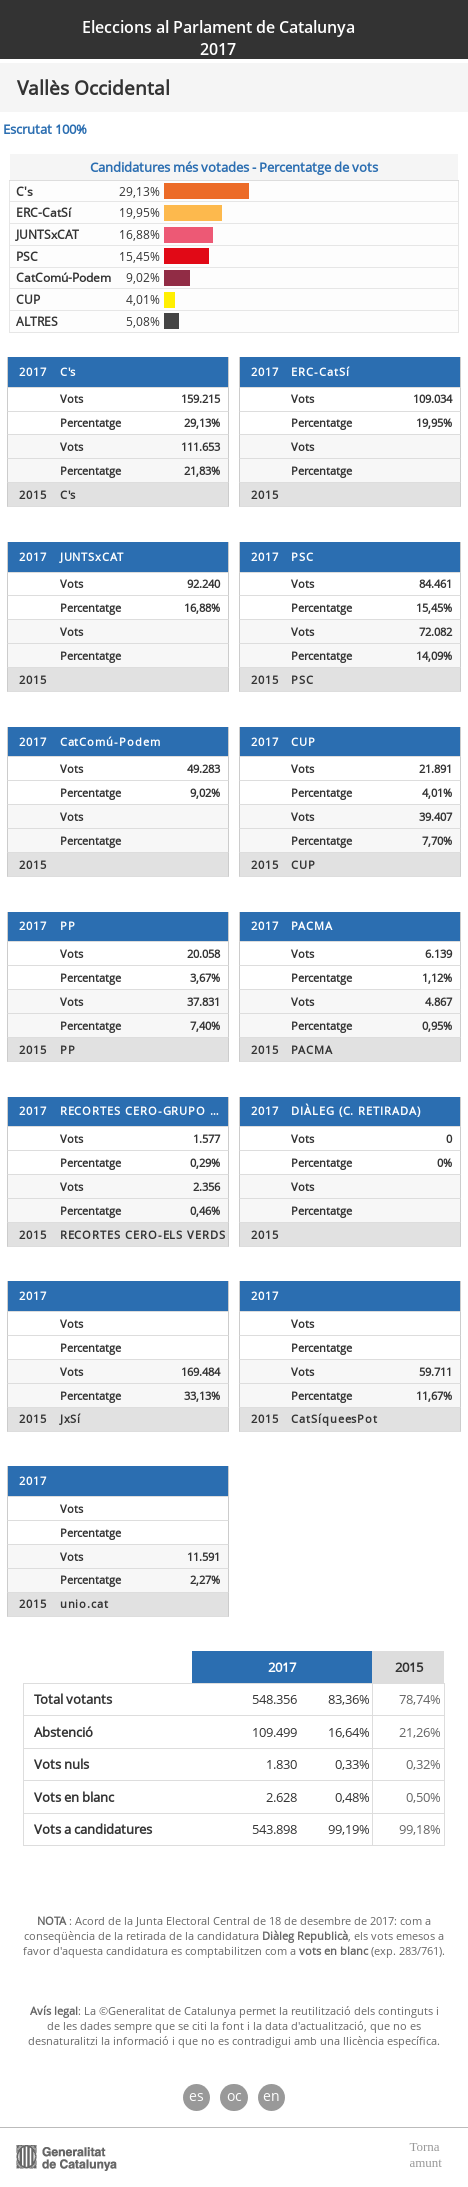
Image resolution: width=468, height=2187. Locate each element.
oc (234, 2095)
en (271, 2095)
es (196, 2095)
